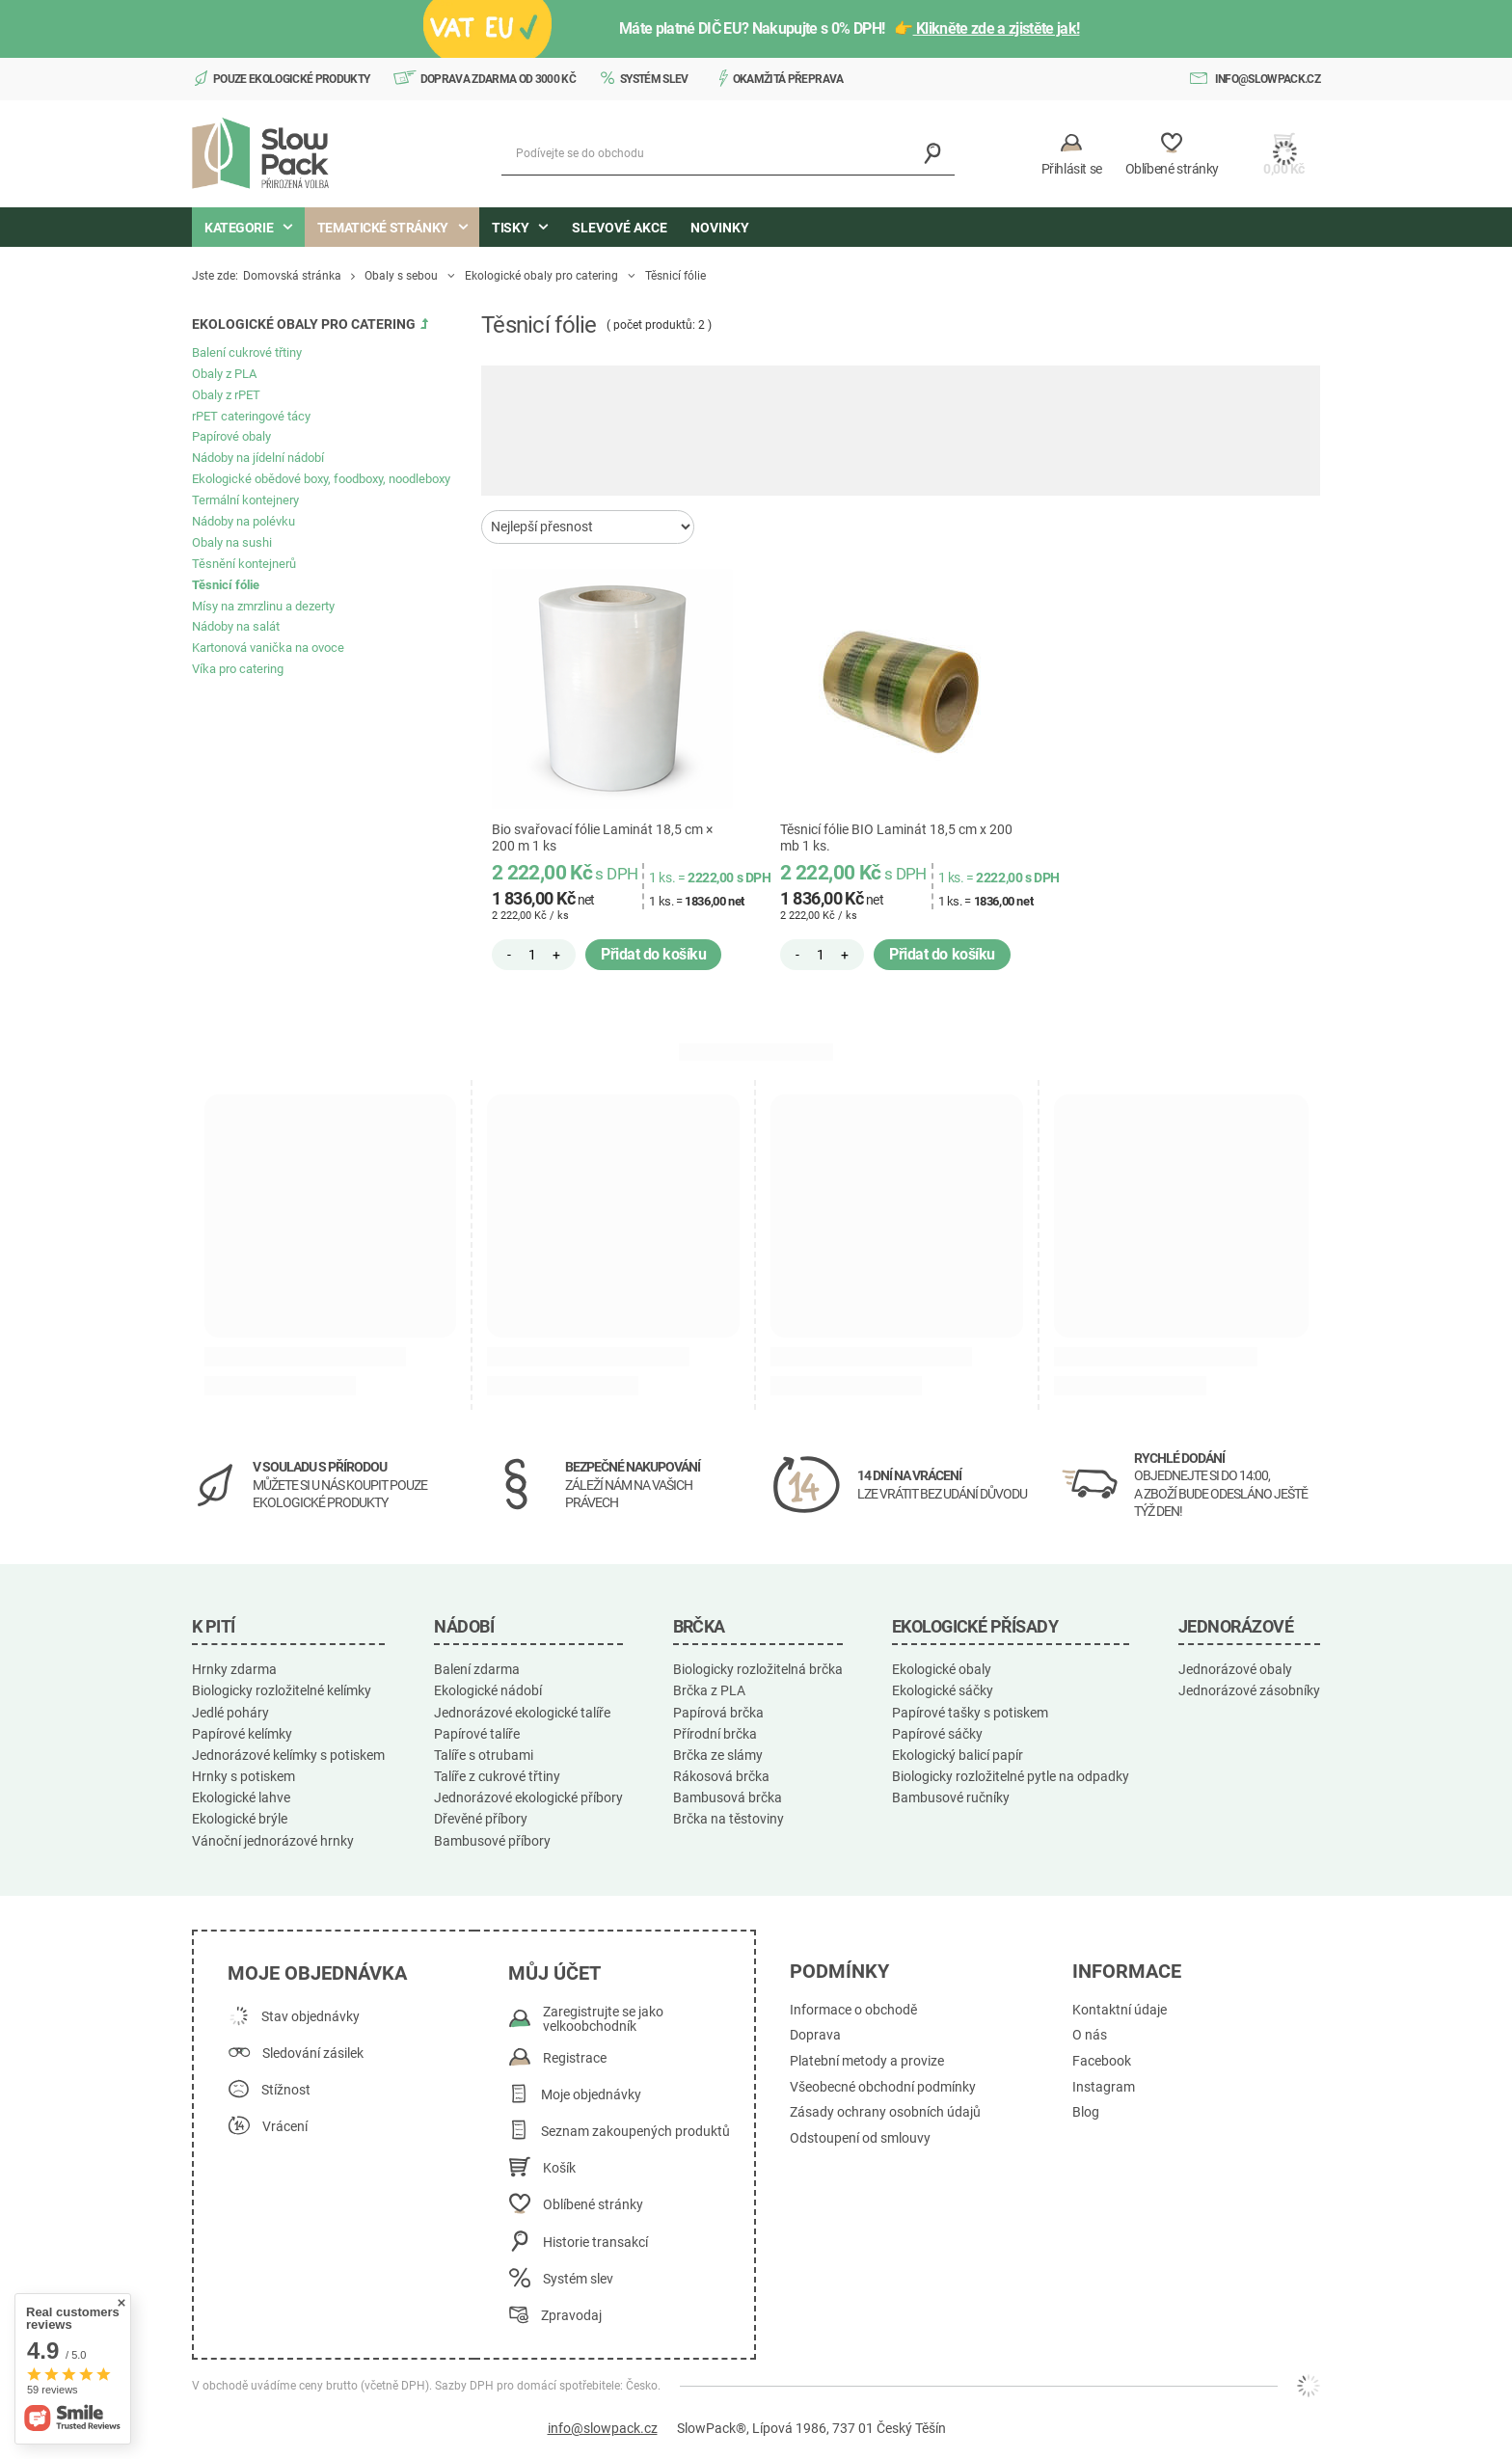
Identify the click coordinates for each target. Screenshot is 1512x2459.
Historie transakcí (595, 2242)
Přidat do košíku (653, 954)
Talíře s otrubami (483, 1755)
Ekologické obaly (941, 1669)
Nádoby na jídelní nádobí (258, 457)
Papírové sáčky (937, 1734)
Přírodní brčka (715, 1734)
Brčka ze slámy (718, 1755)
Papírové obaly (231, 436)
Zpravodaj (571, 2316)
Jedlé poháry (230, 1712)
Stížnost (285, 2090)
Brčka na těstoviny (728, 1818)
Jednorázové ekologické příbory (528, 1797)
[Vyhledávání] (933, 154)
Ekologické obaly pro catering (541, 276)
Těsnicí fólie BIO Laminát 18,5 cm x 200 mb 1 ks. (896, 837)
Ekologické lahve (241, 1797)
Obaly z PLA (224, 373)
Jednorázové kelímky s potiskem (288, 1755)
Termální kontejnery (245, 500)
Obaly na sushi (232, 542)
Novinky (719, 227)
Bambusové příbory (492, 1841)
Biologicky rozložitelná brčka (758, 1669)
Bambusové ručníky (951, 1797)
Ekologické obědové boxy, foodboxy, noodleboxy (321, 479)
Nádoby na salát (236, 626)
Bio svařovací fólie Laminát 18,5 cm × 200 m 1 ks (602, 837)
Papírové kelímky (242, 1734)
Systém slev (654, 79)
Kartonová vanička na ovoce (268, 647)
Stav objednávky (310, 2017)
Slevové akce (619, 227)
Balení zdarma (477, 1669)
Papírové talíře (477, 1734)
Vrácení (285, 2127)
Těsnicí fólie (225, 585)
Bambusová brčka (727, 1797)
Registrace (575, 2058)
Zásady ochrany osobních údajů (885, 2112)
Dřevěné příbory (480, 1818)
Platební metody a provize (867, 2061)
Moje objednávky (591, 2095)
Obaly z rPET (226, 395)
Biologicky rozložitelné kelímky (281, 1690)
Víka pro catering (238, 669)
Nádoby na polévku (243, 521)
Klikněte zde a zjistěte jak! (996, 28)
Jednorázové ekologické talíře (522, 1712)
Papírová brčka (718, 1712)
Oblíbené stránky (593, 2205)
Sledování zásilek (313, 2053)
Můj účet (554, 1973)
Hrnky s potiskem (243, 1776)
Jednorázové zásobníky (1249, 1690)
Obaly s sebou (401, 276)
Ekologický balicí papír (957, 1755)
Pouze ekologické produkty (291, 79)
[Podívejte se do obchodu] (728, 154)
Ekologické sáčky (942, 1690)
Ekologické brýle (239, 1818)
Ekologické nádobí (488, 1690)
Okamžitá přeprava (788, 79)
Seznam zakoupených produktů (635, 2131)
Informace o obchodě (853, 2010)
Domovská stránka (292, 276)
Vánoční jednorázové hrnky (273, 1841)
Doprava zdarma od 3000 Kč (498, 79)
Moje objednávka (317, 1973)
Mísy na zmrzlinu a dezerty (263, 606)
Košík (559, 2168)
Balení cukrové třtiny (247, 352)
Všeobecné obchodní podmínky (883, 2087)
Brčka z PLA (709, 1690)
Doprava (815, 2035)
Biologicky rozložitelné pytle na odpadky (1010, 1776)
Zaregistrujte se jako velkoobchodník (603, 2020)
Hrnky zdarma (234, 1669)
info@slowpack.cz (1267, 79)
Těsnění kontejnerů (244, 563)
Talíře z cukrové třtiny (497, 1776)
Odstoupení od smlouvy (860, 2138)
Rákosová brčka (721, 1776)
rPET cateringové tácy (251, 416)
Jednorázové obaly (1235, 1669)
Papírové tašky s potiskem (970, 1712)
